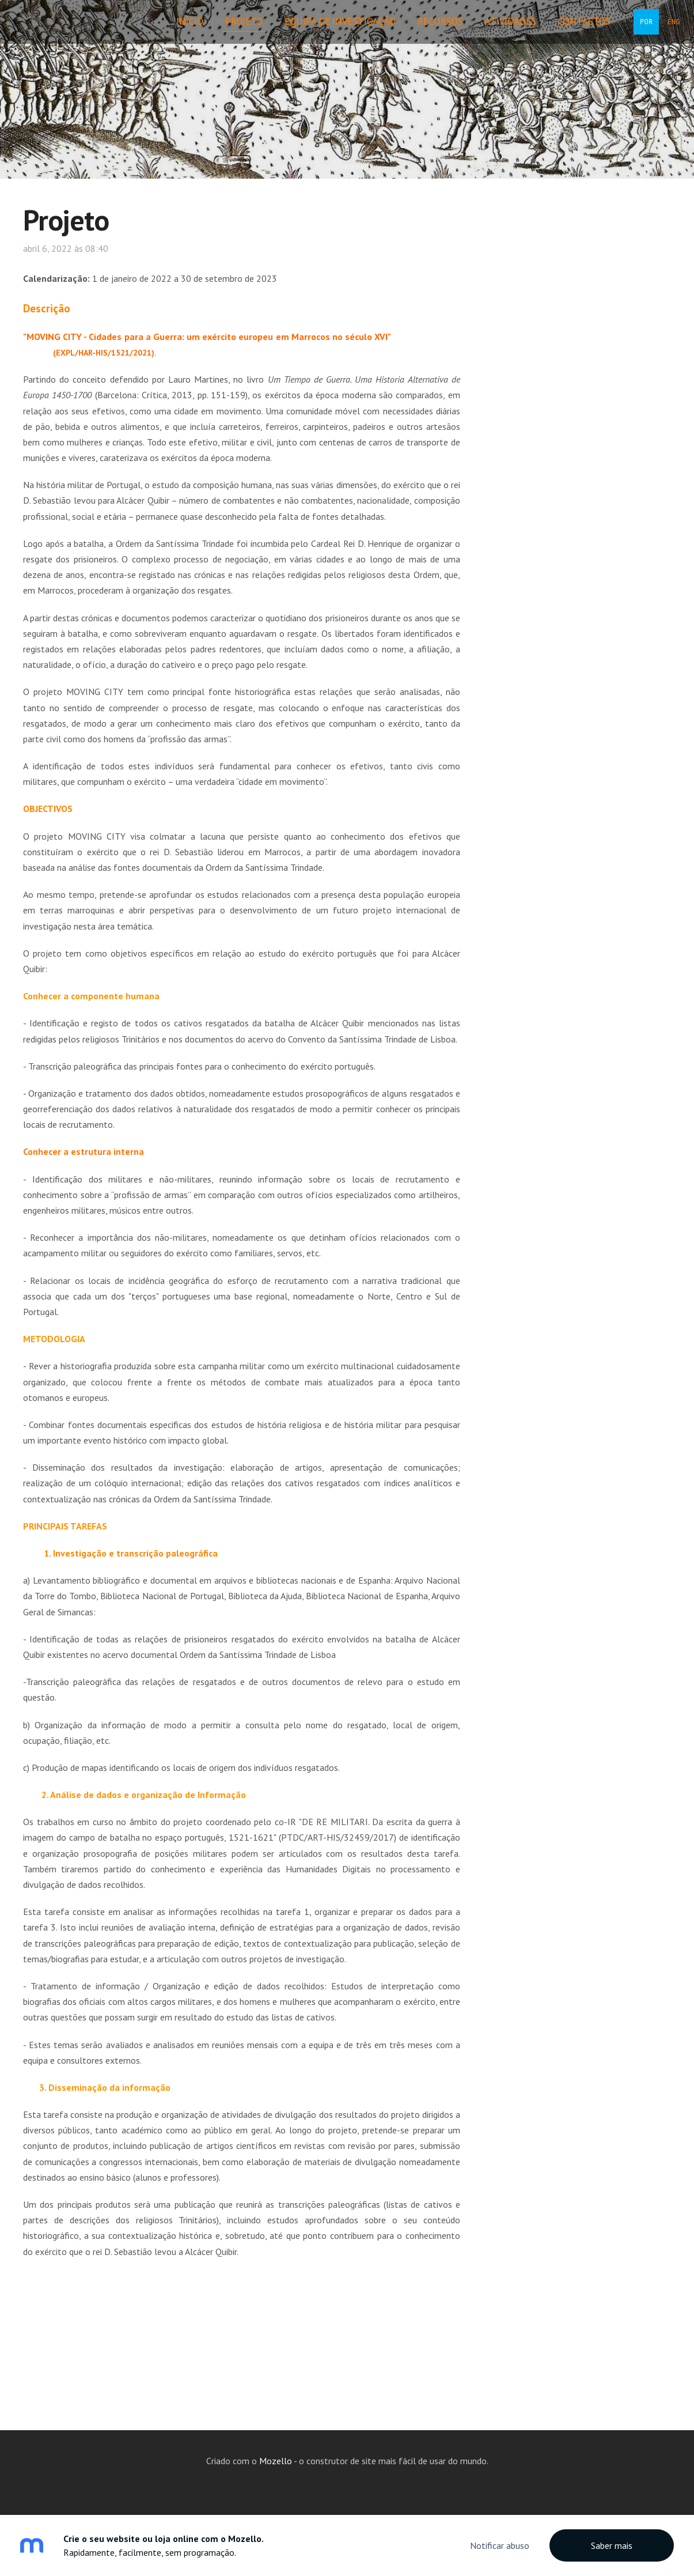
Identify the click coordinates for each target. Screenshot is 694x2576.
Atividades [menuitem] (495, 28)
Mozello (275, 2461)
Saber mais (611, 2545)
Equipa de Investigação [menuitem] (324, 28)
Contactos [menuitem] (569, 28)
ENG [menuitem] (658, 29)
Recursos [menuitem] (425, 28)
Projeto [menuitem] (228, 28)
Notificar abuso (499, 2545)
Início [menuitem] (174, 28)
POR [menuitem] (630, 29)
